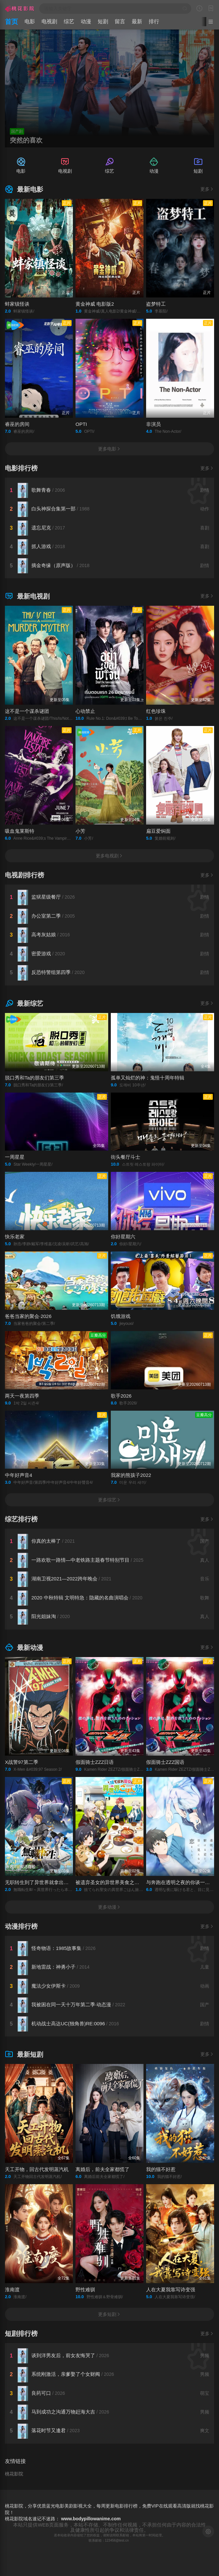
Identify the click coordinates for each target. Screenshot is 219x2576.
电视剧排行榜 (24, 875)
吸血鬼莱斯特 (19, 831)
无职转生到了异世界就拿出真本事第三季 (49, 1882)
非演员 (153, 424)
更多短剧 (109, 2314)
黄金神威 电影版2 (95, 304)
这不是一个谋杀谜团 (27, 711)
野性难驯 (85, 2289)
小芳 (80, 831)
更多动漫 (109, 1907)
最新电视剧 (27, 596)
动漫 (86, 21)
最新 (137, 21)
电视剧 (49, 21)
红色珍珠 (156, 711)
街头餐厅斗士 (125, 1157)
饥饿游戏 (120, 1316)
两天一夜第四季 (22, 1396)
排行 (154, 21)
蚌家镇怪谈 (17, 304)
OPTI (81, 424)
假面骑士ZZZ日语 (95, 1762)
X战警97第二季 (21, 1762)
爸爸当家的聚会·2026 (28, 1316)
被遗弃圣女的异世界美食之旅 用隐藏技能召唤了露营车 (135, 1882)
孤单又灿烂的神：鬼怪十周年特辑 (147, 1077)
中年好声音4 (18, 1475)
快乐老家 (15, 1236)
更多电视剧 (109, 855)
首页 (11, 21)
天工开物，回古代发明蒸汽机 (37, 2169)
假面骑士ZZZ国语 (165, 1762)
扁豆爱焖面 (158, 831)
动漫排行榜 (21, 1926)
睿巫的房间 (17, 424)
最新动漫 (24, 1647)
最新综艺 (24, 1003)
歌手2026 (121, 1396)
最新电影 (24, 189)
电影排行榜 (21, 468)
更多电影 (109, 448)
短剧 (103, 21)
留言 (120, 21)
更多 (207, 189)
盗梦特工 (156, 304)
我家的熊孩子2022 (131, 1475)
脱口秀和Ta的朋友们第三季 (34, 1077)
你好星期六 (123, 1236)
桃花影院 (14, 2473)
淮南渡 (12, 2289)
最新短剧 (24, 2054)
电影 (30, 21)
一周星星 (15, 1157)
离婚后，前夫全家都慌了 (102, 2169)
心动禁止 (85, 711)
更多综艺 (109, 1499)
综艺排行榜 (21, 1519)
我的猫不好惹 (161, 2169)
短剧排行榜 (21, 2333)
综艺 (69, 21)
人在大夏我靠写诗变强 (170, 2289)
